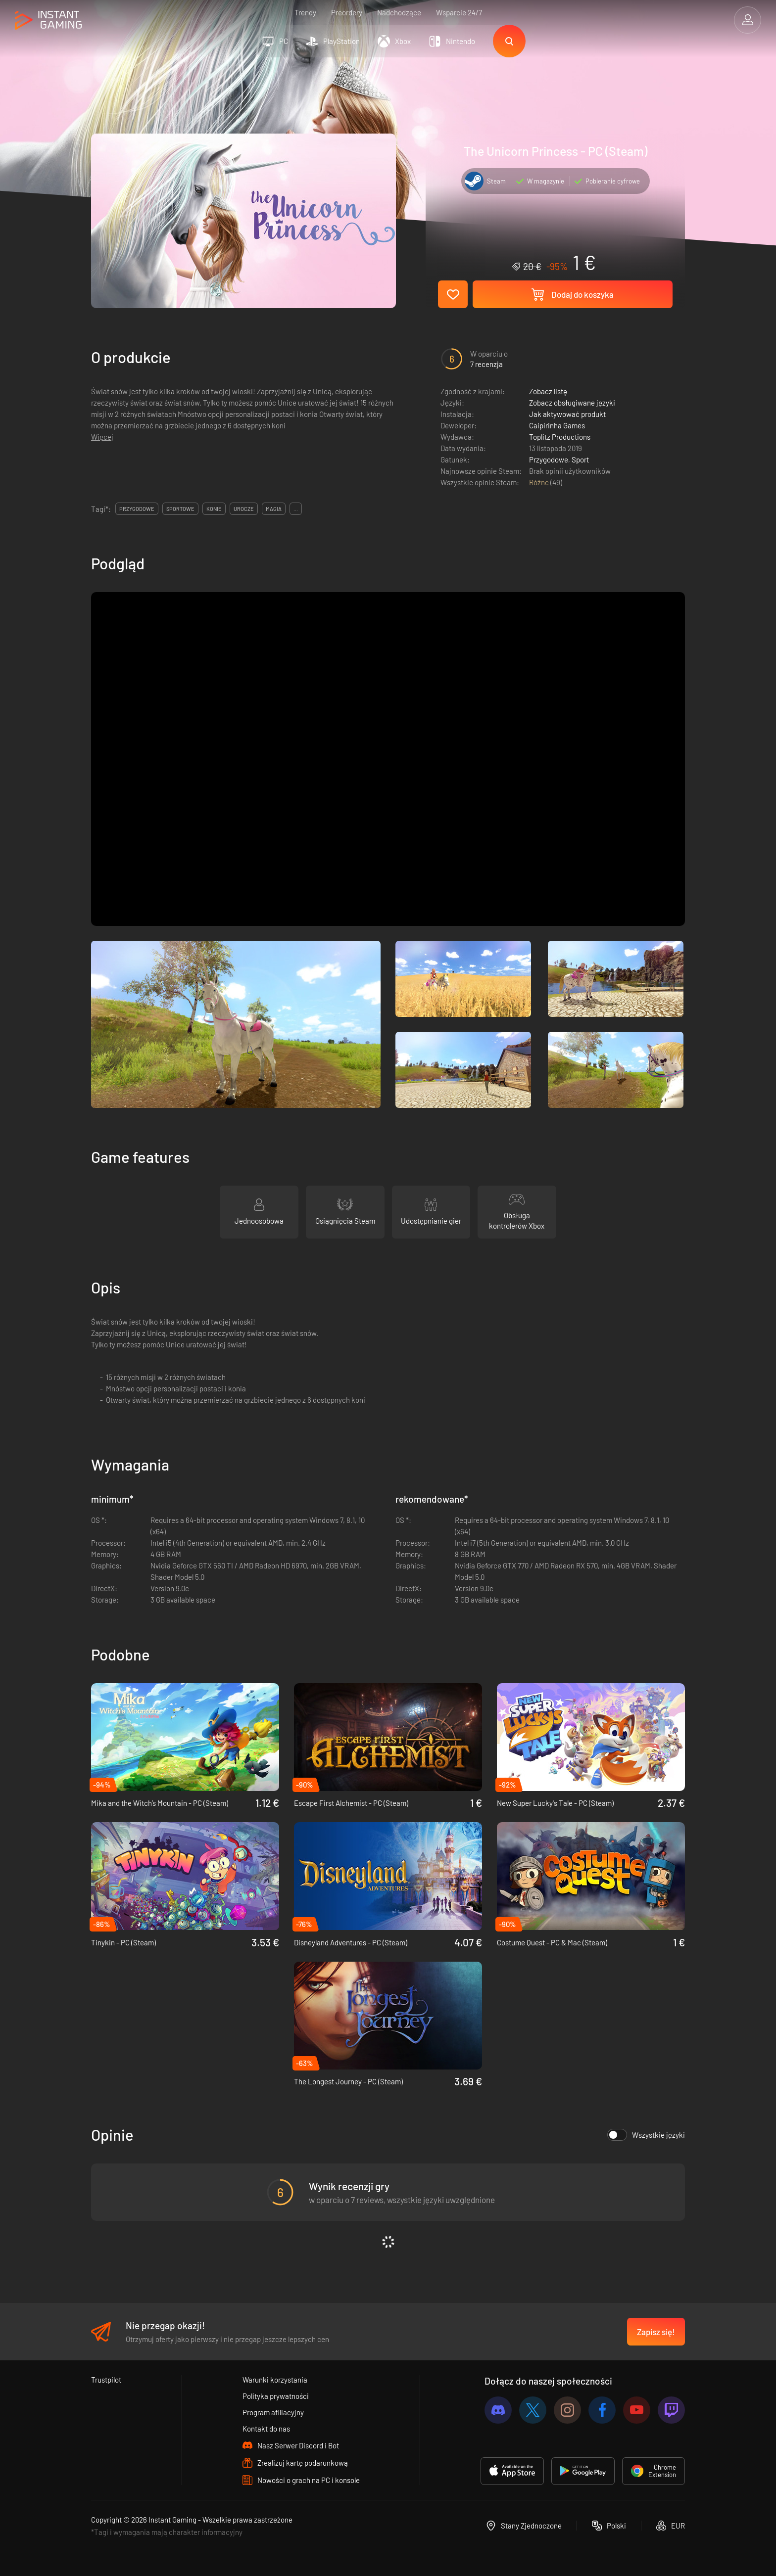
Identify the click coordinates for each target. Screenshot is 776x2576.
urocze (244, 509)
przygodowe (136, 509)
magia (274, 509)
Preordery (346, 12)
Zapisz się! (656, 2332)
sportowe (180, 509)
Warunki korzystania (274, 2379)
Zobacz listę (548, 391)
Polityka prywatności (275, 2396)
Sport (580, 459)
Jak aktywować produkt (567, 414)
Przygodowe (548, 459)
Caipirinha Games (557, 425)
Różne (539, 482)
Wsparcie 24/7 (459, 12)
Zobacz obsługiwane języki (572, 402)
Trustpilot (106, 2379)
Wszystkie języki (646, 2135)
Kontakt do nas (266, 2428)
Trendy (305, 12)
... (295, 509)
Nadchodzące (399, 12)
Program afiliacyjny (273, 2412)
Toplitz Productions (559, 436)
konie (214, 509)
